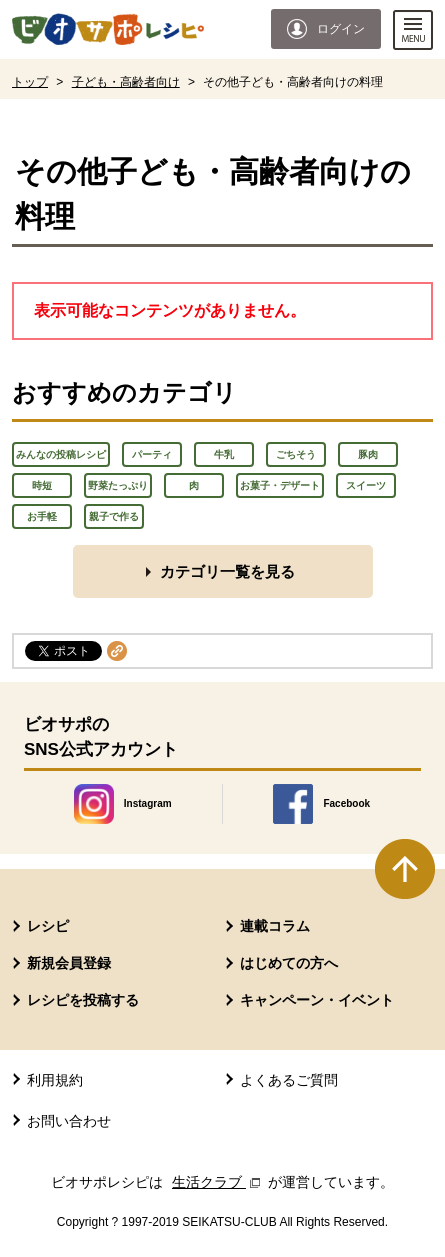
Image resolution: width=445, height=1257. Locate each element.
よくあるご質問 (289, 1080)
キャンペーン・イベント (317, 1000)
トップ (30, 82)
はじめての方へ (289, 963)
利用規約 (55, 1080)
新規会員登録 (69, 963)
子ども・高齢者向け (126, 82)
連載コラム (275, 926)
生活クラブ (218, 1182)
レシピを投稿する (83, 1000)
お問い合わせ (69, 1121)
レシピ (48, 926)
